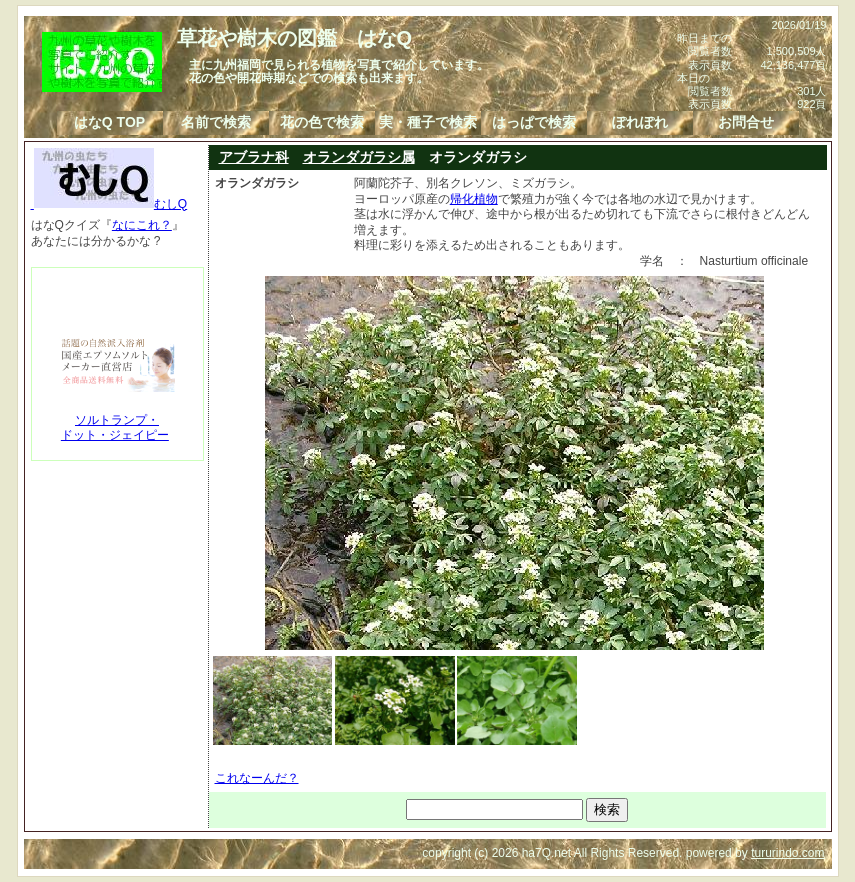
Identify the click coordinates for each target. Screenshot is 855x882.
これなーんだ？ (257, 778)
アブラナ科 (254, 157)
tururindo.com (787, 853)
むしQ (109, 204)
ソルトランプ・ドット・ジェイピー (115, 428)
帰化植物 (474, 199)
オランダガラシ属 (359, 157)
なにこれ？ (142, 225)
